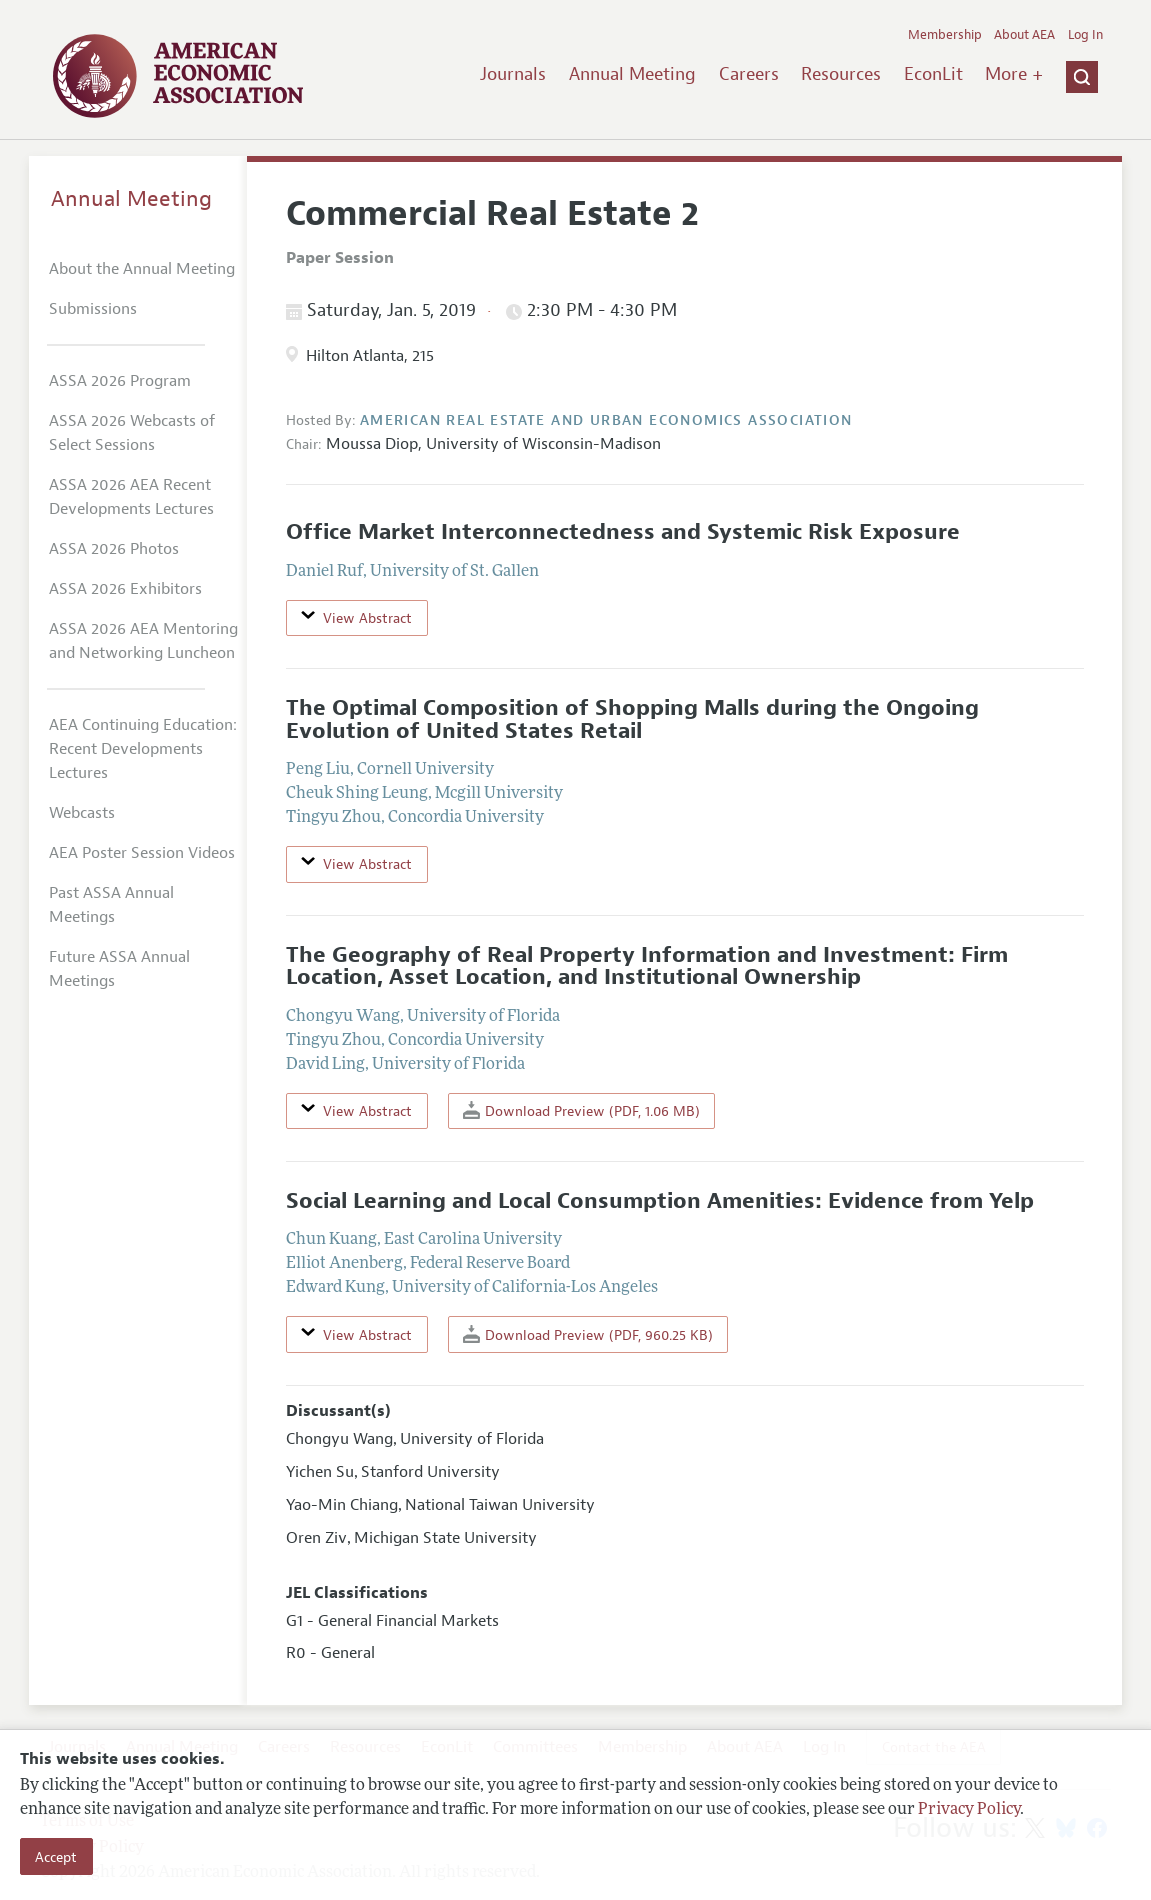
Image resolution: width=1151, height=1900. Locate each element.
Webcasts (82, 813)
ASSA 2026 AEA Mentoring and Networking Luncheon (143, 641)
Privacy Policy (969, 1810)
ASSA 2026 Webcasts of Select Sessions (132, 433)
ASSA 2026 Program (120, 381)
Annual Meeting (632, 74)
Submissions (93, 309)
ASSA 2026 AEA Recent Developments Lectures (131, 497)
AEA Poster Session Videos (142, 853)
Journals (513, 74)
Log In (1085, 35)
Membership (945, 35)
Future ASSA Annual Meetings (119, 969)
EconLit (933, 74)
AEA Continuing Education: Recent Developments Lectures (143, 749)
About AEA (1024, 35)
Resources (841, 74)
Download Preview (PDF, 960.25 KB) (588, 1334)
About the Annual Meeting (142, 269)
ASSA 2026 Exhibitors (125, 589)
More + (1014, 74)
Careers (749, 74)
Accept (56, 1857)
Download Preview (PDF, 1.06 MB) (581, 1110)
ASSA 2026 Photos (114, 549)
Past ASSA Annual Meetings (111, 905)
